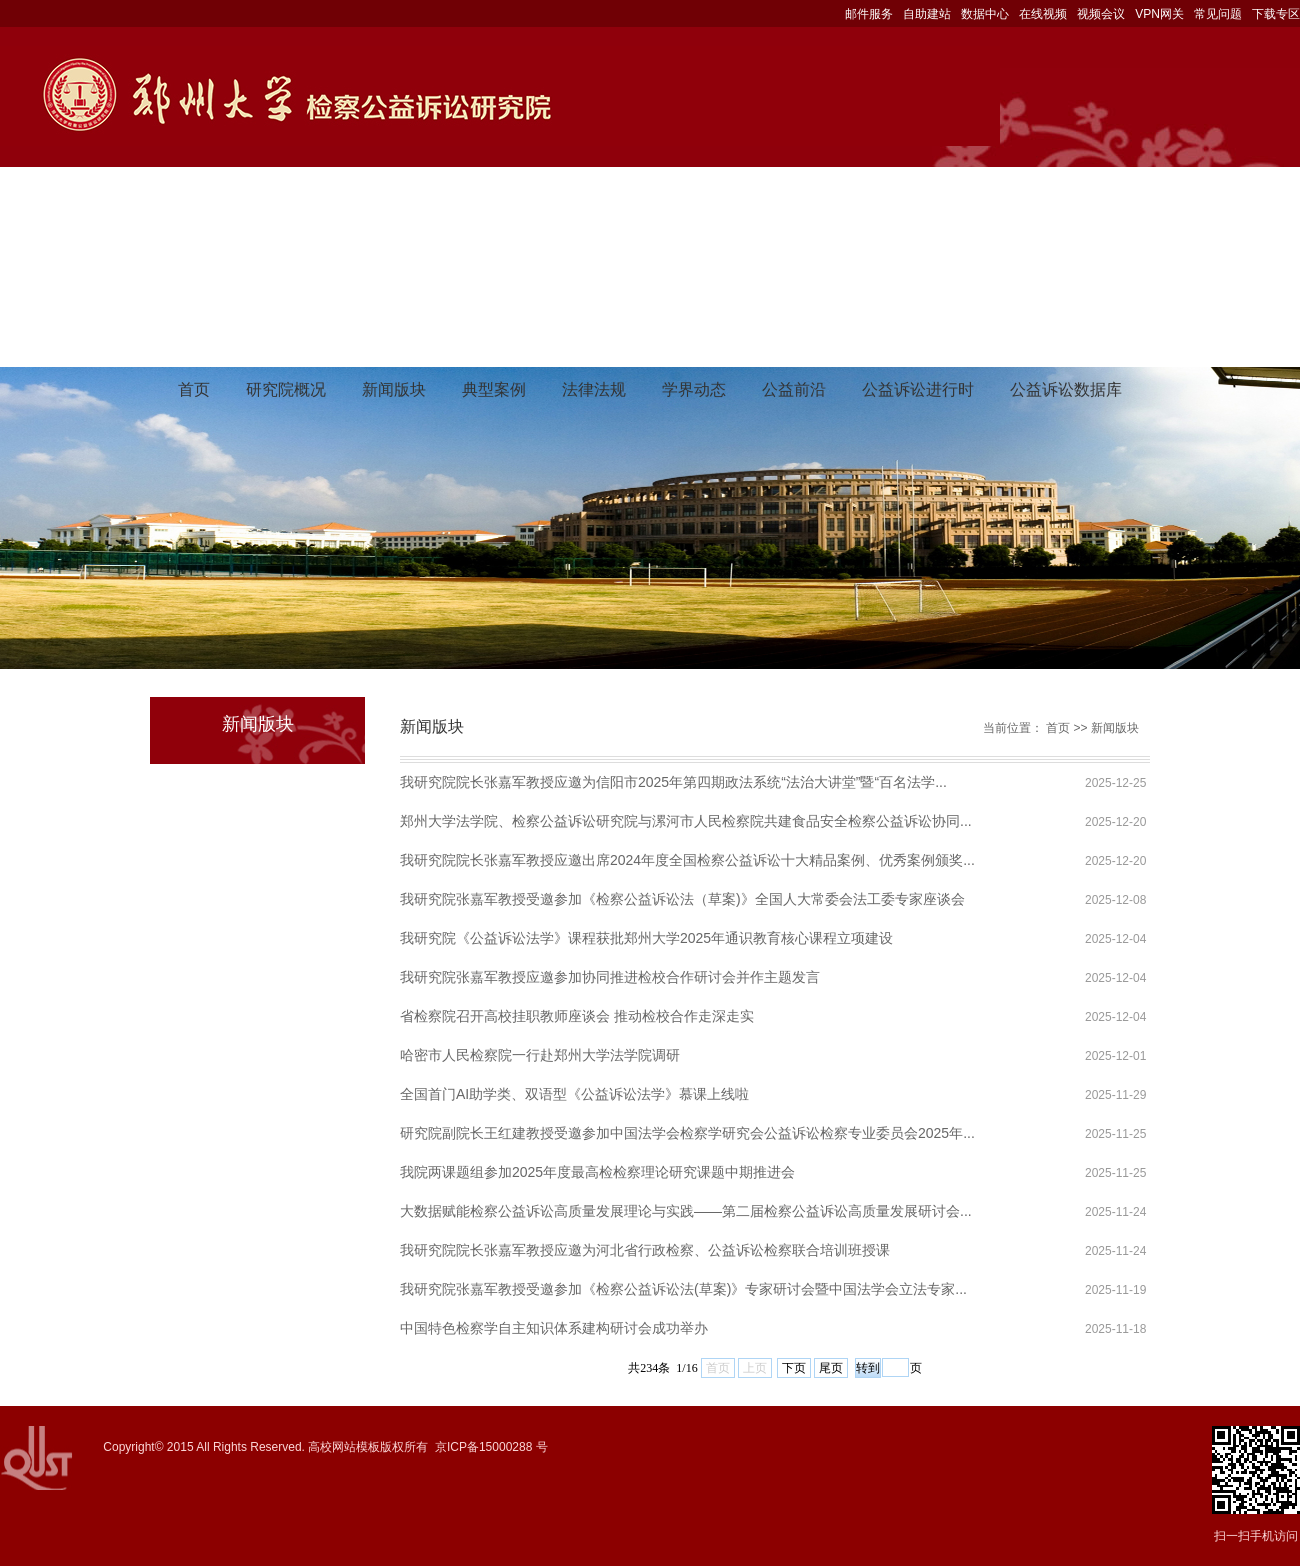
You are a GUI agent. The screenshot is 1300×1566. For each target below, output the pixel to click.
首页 (194, 389)
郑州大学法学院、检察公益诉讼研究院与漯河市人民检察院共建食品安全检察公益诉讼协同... (686, 821)
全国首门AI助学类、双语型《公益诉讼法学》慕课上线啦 (574, 1094)
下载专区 (1276, 14)
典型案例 (494, 389)
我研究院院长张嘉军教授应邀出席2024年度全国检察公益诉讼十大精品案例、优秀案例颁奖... (687, 860)
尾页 (831, 1368)
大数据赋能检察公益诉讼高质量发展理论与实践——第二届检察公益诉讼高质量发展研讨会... (686, 1211)
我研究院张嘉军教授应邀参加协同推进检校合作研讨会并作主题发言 (610, 977)
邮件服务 (869, 14)
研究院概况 (286, 389)
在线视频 (1043, 14)
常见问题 (1218, 14)
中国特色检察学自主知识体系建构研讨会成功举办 (554, 1328)
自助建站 (927, 14)
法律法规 (594, 389)
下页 (794, 1368)
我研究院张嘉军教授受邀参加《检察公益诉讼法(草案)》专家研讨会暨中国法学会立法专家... (683, 1289)
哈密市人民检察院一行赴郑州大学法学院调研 (540, 1055)
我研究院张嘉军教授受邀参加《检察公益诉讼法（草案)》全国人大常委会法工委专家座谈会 (682, 899)
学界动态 (694, 389)
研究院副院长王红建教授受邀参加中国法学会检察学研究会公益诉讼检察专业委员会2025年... (687, 1133)
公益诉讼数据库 (1066, 389)
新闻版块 (394, 389)
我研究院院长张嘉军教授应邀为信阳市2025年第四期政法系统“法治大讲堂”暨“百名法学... (673, 782)
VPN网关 (1159, 14)
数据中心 (985, 14)
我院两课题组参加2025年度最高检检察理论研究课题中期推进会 (597, 1172)
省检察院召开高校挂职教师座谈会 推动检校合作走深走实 (577, 1016)
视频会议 (1101, 14)
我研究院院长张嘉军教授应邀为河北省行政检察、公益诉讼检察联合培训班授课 (645, 1250)
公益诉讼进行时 (918, 389)
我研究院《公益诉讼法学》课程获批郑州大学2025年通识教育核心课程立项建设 (646, 938)
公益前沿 (794, 389)
